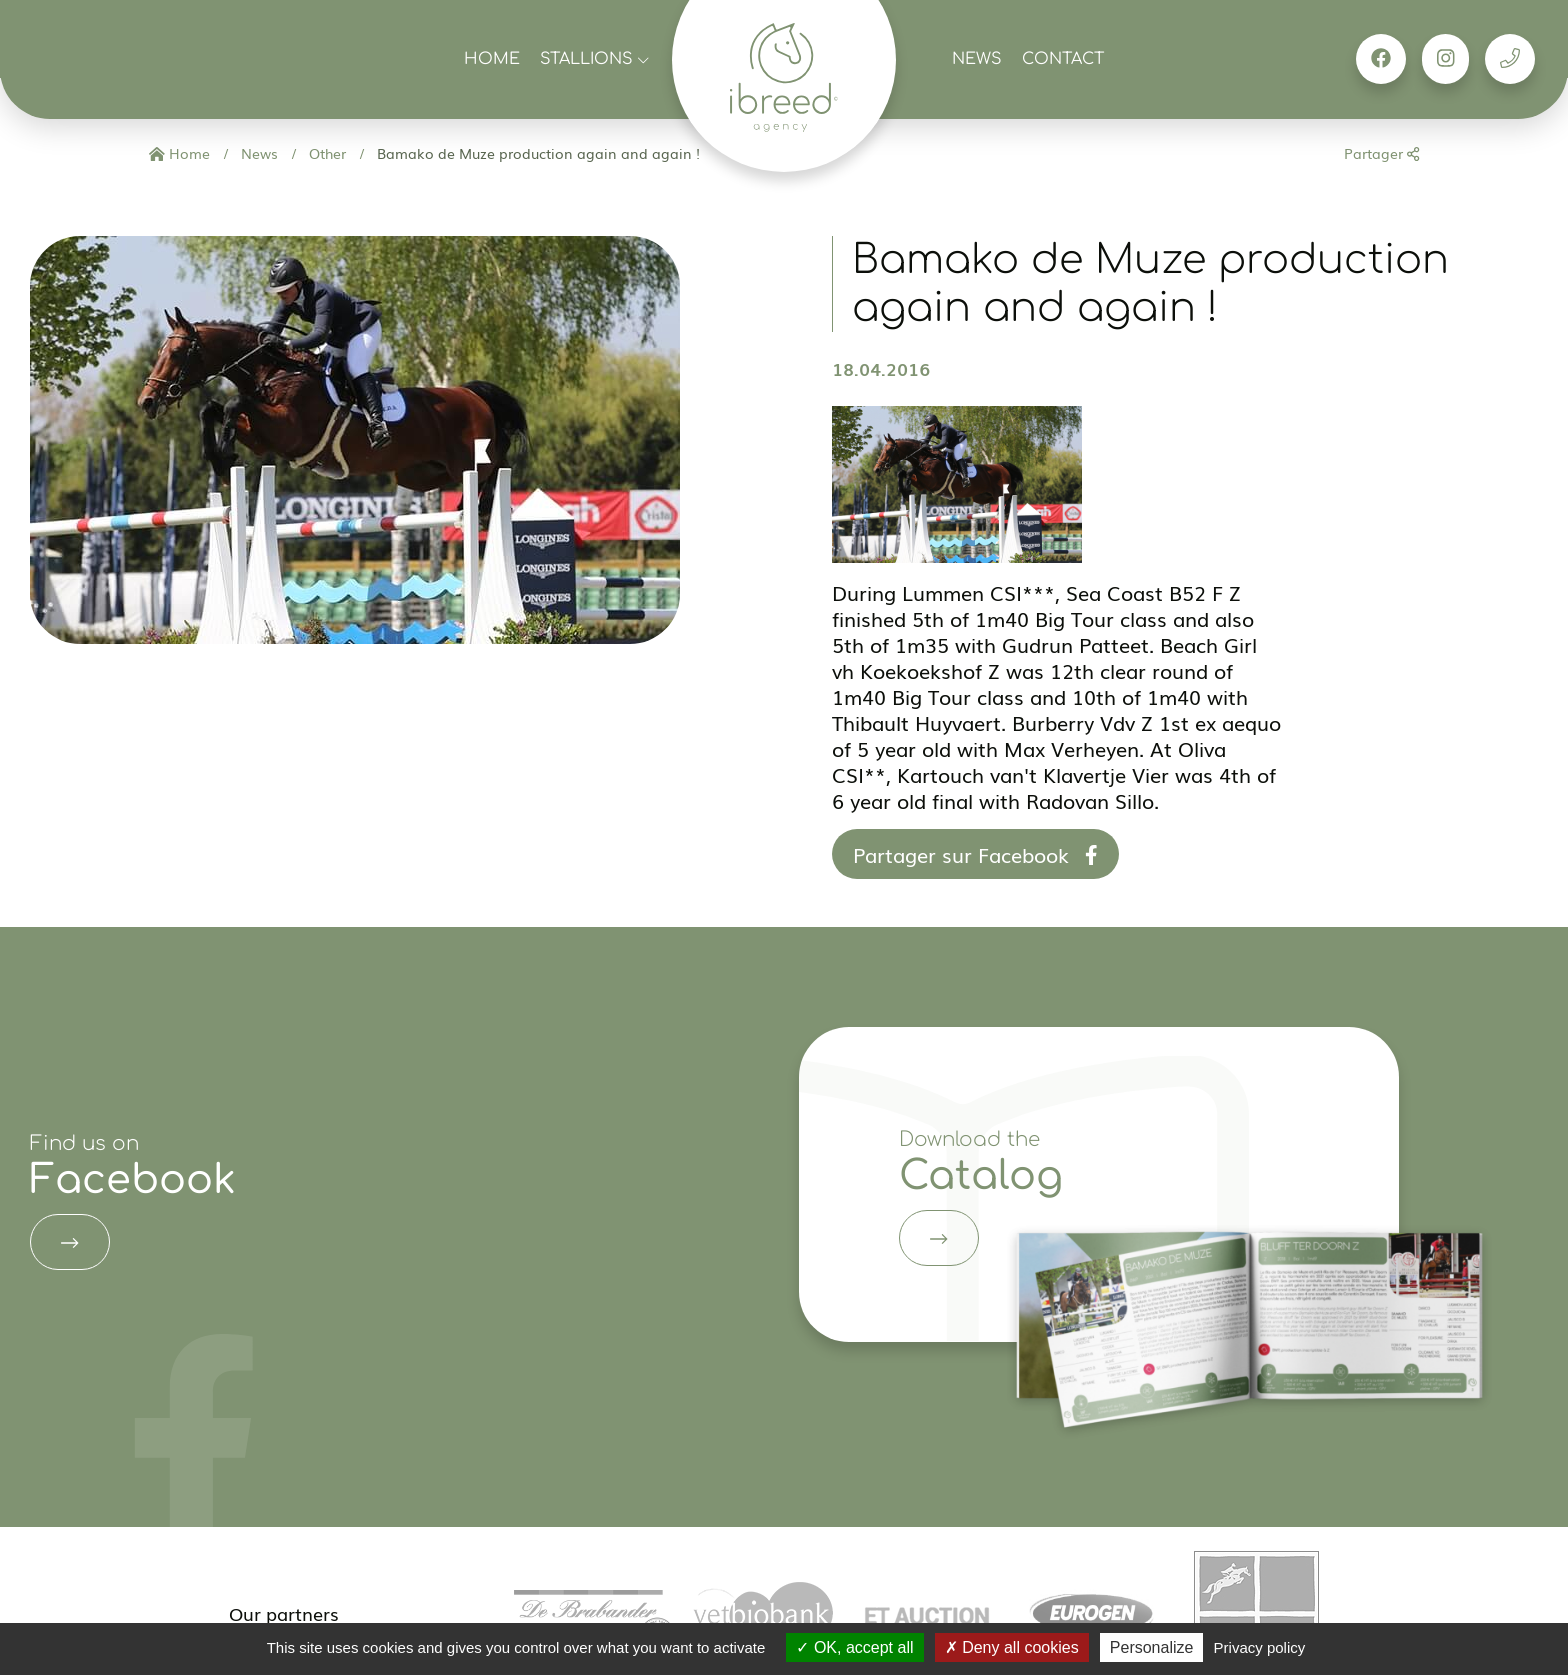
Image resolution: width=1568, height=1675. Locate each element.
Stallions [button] (594, 59)
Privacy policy (1260, 1647)
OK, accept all (854, 1647)
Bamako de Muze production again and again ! (536, 153)
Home (492, 59)
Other (325, 153)
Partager (1381, 153)
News (977, 59)
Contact (1063, 59)
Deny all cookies (1012, 1647)
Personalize (1152, 1647)
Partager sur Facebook (975, 854)
